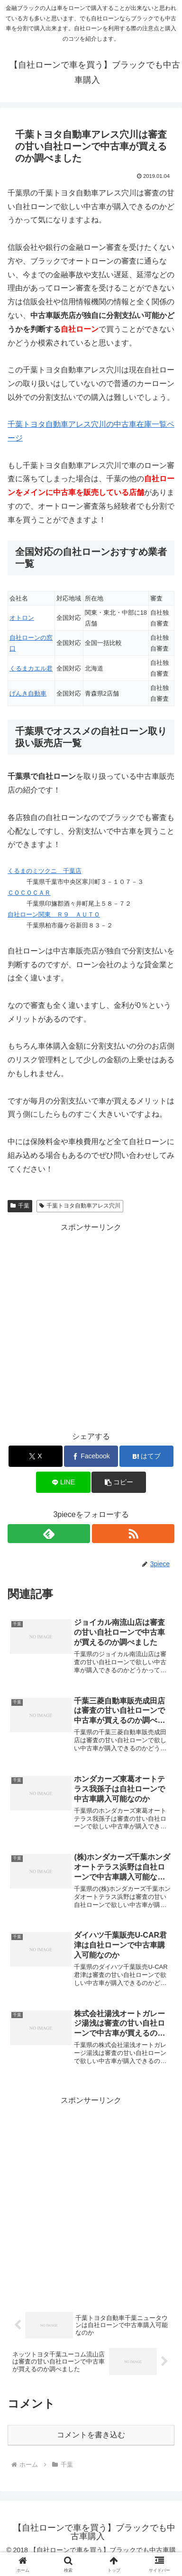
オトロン (21, 617)
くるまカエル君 (31, 668)
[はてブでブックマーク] (146, 1456)
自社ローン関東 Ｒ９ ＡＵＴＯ (54, 914)
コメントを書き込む (91, 2435)
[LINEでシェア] (63, 1482)
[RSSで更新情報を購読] (133, 1533)
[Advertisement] (91, 1325)
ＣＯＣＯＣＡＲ (29, 892)
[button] (118, 1482)
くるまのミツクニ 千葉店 (45, 870)
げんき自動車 (27, 693)
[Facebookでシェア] (91, 1456)
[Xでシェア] (36, 1456)
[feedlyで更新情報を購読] (49, 1533)
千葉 (19, 1205)
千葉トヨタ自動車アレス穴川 (79, 1205)
